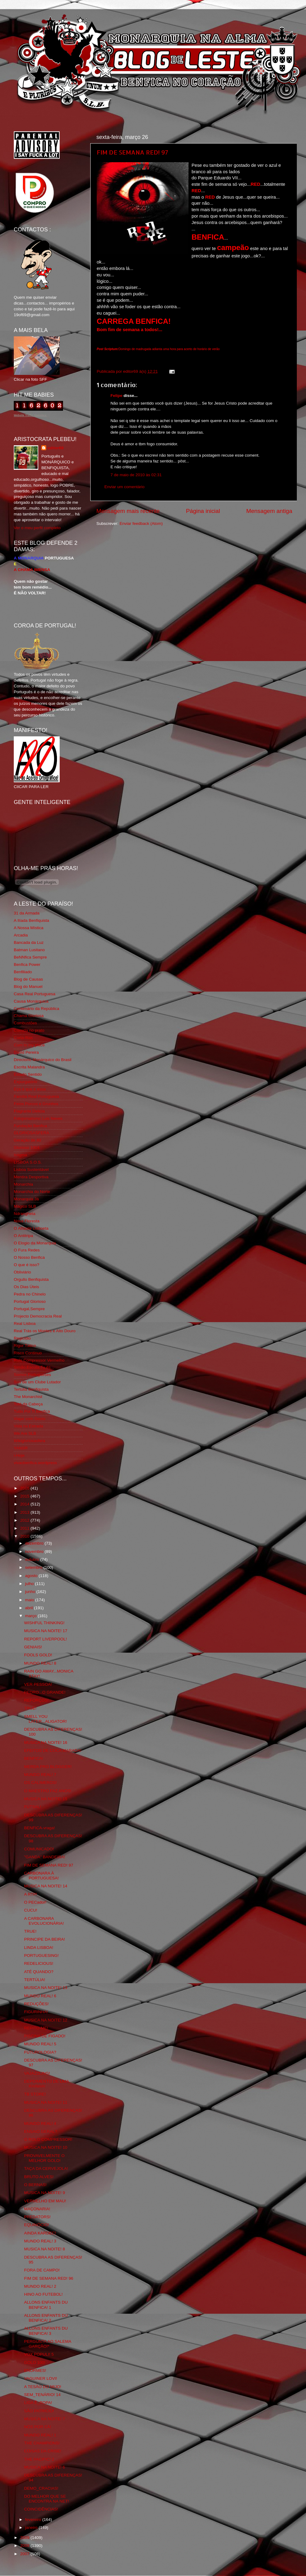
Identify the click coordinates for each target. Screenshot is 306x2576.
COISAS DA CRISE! (43, 2451)
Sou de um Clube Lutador (37, 1382)
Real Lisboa (24, 1323)
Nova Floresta (26, 1221)
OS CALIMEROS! (40, 1782)
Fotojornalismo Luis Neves (38, 1118)
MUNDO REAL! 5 (40, 2044)
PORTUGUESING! (41, 1955)
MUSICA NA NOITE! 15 (45, 1798)
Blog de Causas (28, 979)
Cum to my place (29, 1045)
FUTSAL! (32, 1806)
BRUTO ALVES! (39, 2176)
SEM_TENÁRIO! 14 (42, 2394)
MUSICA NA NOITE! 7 (44, 2419)
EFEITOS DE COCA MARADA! (52, 1750)
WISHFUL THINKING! (44, 1623)
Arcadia (21, 935)
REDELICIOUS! (38, 1963)
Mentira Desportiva (31, 1177)
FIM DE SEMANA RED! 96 (48, 2278)
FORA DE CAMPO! (42, 2270)
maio (30, 1600)
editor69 (55, 448)
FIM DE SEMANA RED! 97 (132, 152)
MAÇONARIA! (37, 2209)
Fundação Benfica (30, 1125)
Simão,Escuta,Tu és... (34, 1367)
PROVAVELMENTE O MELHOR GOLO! (44, 2158)
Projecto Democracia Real (38, 1316)
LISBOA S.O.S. (28, 1162)
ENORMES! (35, 2370)
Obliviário (22, 1272)
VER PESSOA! (38, 1684)
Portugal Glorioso (30, 1301)
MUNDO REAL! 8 (40, 1663)
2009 (25, 2537)
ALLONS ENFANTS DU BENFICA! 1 (46, 2304)
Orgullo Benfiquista (31, 1279)
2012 (25, 1520)
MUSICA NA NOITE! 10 (45, 2147)
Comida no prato (29, 1030)
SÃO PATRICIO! (39, 2411)
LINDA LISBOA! (38, 1947)
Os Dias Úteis (26, 1286)
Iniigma (20, 1155)
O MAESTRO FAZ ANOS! (48, 1791)
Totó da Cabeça (28, 1404)
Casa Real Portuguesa (34, 994)
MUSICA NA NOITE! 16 (45, 1742)
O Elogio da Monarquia (35, 1243)
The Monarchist (28, 1396)
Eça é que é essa (30, 1089)
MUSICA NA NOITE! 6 (44, 2467)
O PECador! (35, 1902)
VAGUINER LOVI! (40, 2378)
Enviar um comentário (124, 486)
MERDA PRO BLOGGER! (48, 1766)
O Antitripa (23, 1235)
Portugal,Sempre (29, 1309)
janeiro (32, 2527)
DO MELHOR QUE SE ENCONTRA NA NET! (46, 2498)
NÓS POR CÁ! (37, 2427)
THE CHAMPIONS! (42, 2443)
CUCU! (30, 1910)
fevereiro (33, 2519)
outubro (32, 1559)
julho (30, 1583)
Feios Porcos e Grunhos (36, 1103)
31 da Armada (26, 913)
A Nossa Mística (28, 927)
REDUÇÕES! (36, 2004)
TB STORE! (35, 2094)
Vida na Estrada (28, 1426)
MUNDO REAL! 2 (40, 2286)
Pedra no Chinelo (30, 1294)
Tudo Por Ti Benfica (32, 1411)
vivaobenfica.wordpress (35, 1462)
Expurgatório (25, 1081)
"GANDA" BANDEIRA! (44, 1857)
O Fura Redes (27, 1250)
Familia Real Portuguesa (36, 1096)
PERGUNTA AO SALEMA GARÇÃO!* (47, 2344)
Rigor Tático (25, 1345)
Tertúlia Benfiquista (31, 1389)
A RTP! (30, 1894)
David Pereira (26, 1052)
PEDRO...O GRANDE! (44, 1692)
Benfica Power (27, 964)
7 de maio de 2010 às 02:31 (136, 475)
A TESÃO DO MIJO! (42, 2386)
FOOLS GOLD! (38, 1655)
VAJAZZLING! (37, 2073)
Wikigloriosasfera (29, 1440)
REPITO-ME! (36, 2028)
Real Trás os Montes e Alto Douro (45, 1331)
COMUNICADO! (39, 1849)
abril (29, 1608)
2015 (25, 1496)
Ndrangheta (24, 1213)
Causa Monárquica (31, 1001)
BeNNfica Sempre (30, 957)
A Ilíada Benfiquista (31, 920)
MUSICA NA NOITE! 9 (44, 2192)
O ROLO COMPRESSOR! (48, 2139)
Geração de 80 (27, 1140)
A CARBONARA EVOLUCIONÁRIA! (44, 1921)
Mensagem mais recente (128, 511)
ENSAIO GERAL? (40, 2131)
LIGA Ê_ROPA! (38, 2402)
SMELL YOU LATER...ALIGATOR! (45, 1719)
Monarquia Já (26, 1199)
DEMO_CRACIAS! (41, 2488)
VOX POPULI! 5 (39, 2354)
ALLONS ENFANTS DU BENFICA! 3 (46, 2330)
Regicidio (22, 1338)
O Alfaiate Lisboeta (31, 1228)
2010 (25, 1536)
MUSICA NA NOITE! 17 (45, 1630)
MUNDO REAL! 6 (40, 1996)
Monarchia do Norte (32, 1191)
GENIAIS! (33, 1647)
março (31, 1615)
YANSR (21, 1448)
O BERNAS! (35, 2184)
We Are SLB (25, 1433)
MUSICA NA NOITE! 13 (45, 1987)
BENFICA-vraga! (39, 1828)
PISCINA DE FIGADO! (44, 2036)
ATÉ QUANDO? (39, 1971)
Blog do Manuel (28, 986)
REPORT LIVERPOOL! (45, 1639)
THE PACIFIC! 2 (39, 2459)
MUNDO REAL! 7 (40, 1774)
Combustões (25, 1023)
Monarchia (23, 1184)
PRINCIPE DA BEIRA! (44, 1939)
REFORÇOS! (36, 1700)
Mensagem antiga (269, 511)
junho (30, 1591)
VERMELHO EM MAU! (45, 2201)
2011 (25, 1528)
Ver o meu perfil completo (37, 527)
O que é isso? (26, 1264)
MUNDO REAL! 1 (40, 2435)
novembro (35, 1551)
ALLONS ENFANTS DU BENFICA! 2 (46, 2318)
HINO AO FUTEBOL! (43, 2294)
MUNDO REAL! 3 (40, 2241)
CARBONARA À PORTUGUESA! (41, 1875)
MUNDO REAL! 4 (40, 2123)
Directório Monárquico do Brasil (42, 1059)
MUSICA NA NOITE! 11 (45, 2102)
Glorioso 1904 (26, 1147)
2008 (25, 2545)
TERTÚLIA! (34, 1979)
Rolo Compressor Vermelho (39, 1360)
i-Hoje (19, 1455)
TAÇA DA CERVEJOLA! (46, 2168)
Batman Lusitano (29, 950)
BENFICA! (33, 1758)
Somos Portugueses (32, 1374)
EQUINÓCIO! (36, 2225)
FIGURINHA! (36, 2012)
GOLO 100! (34, 2362)
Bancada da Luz (29, 942)
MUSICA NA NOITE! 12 (45, 2020)
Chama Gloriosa (29, 1015)
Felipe (116, 395)
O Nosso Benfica (29, 1257)
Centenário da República (36, 1008)
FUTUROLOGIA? (40, 2052)
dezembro (35, 1543)
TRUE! (30, 1708)
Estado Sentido (28, 1074)
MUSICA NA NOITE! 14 (45, 1886)
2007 (25, 2554)
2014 (25, 1504)
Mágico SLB (25, 1206)
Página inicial (203, 511)
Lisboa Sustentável (31, 1169)
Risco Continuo (28, 1353)
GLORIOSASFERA (31, 1133)
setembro (34, 1567)
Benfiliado (23, 972)
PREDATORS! (37, 2217)
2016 (25, 1488)
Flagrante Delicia (29, 1111)
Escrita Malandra (29, 1067)
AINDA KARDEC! (40, 2233)
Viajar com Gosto (29, 1418)
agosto (32, 1575)
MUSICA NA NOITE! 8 (44, 2249)
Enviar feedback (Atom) (141, 523)
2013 (25, 1512)
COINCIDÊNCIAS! (41, 2509)
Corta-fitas (23, 1037)
